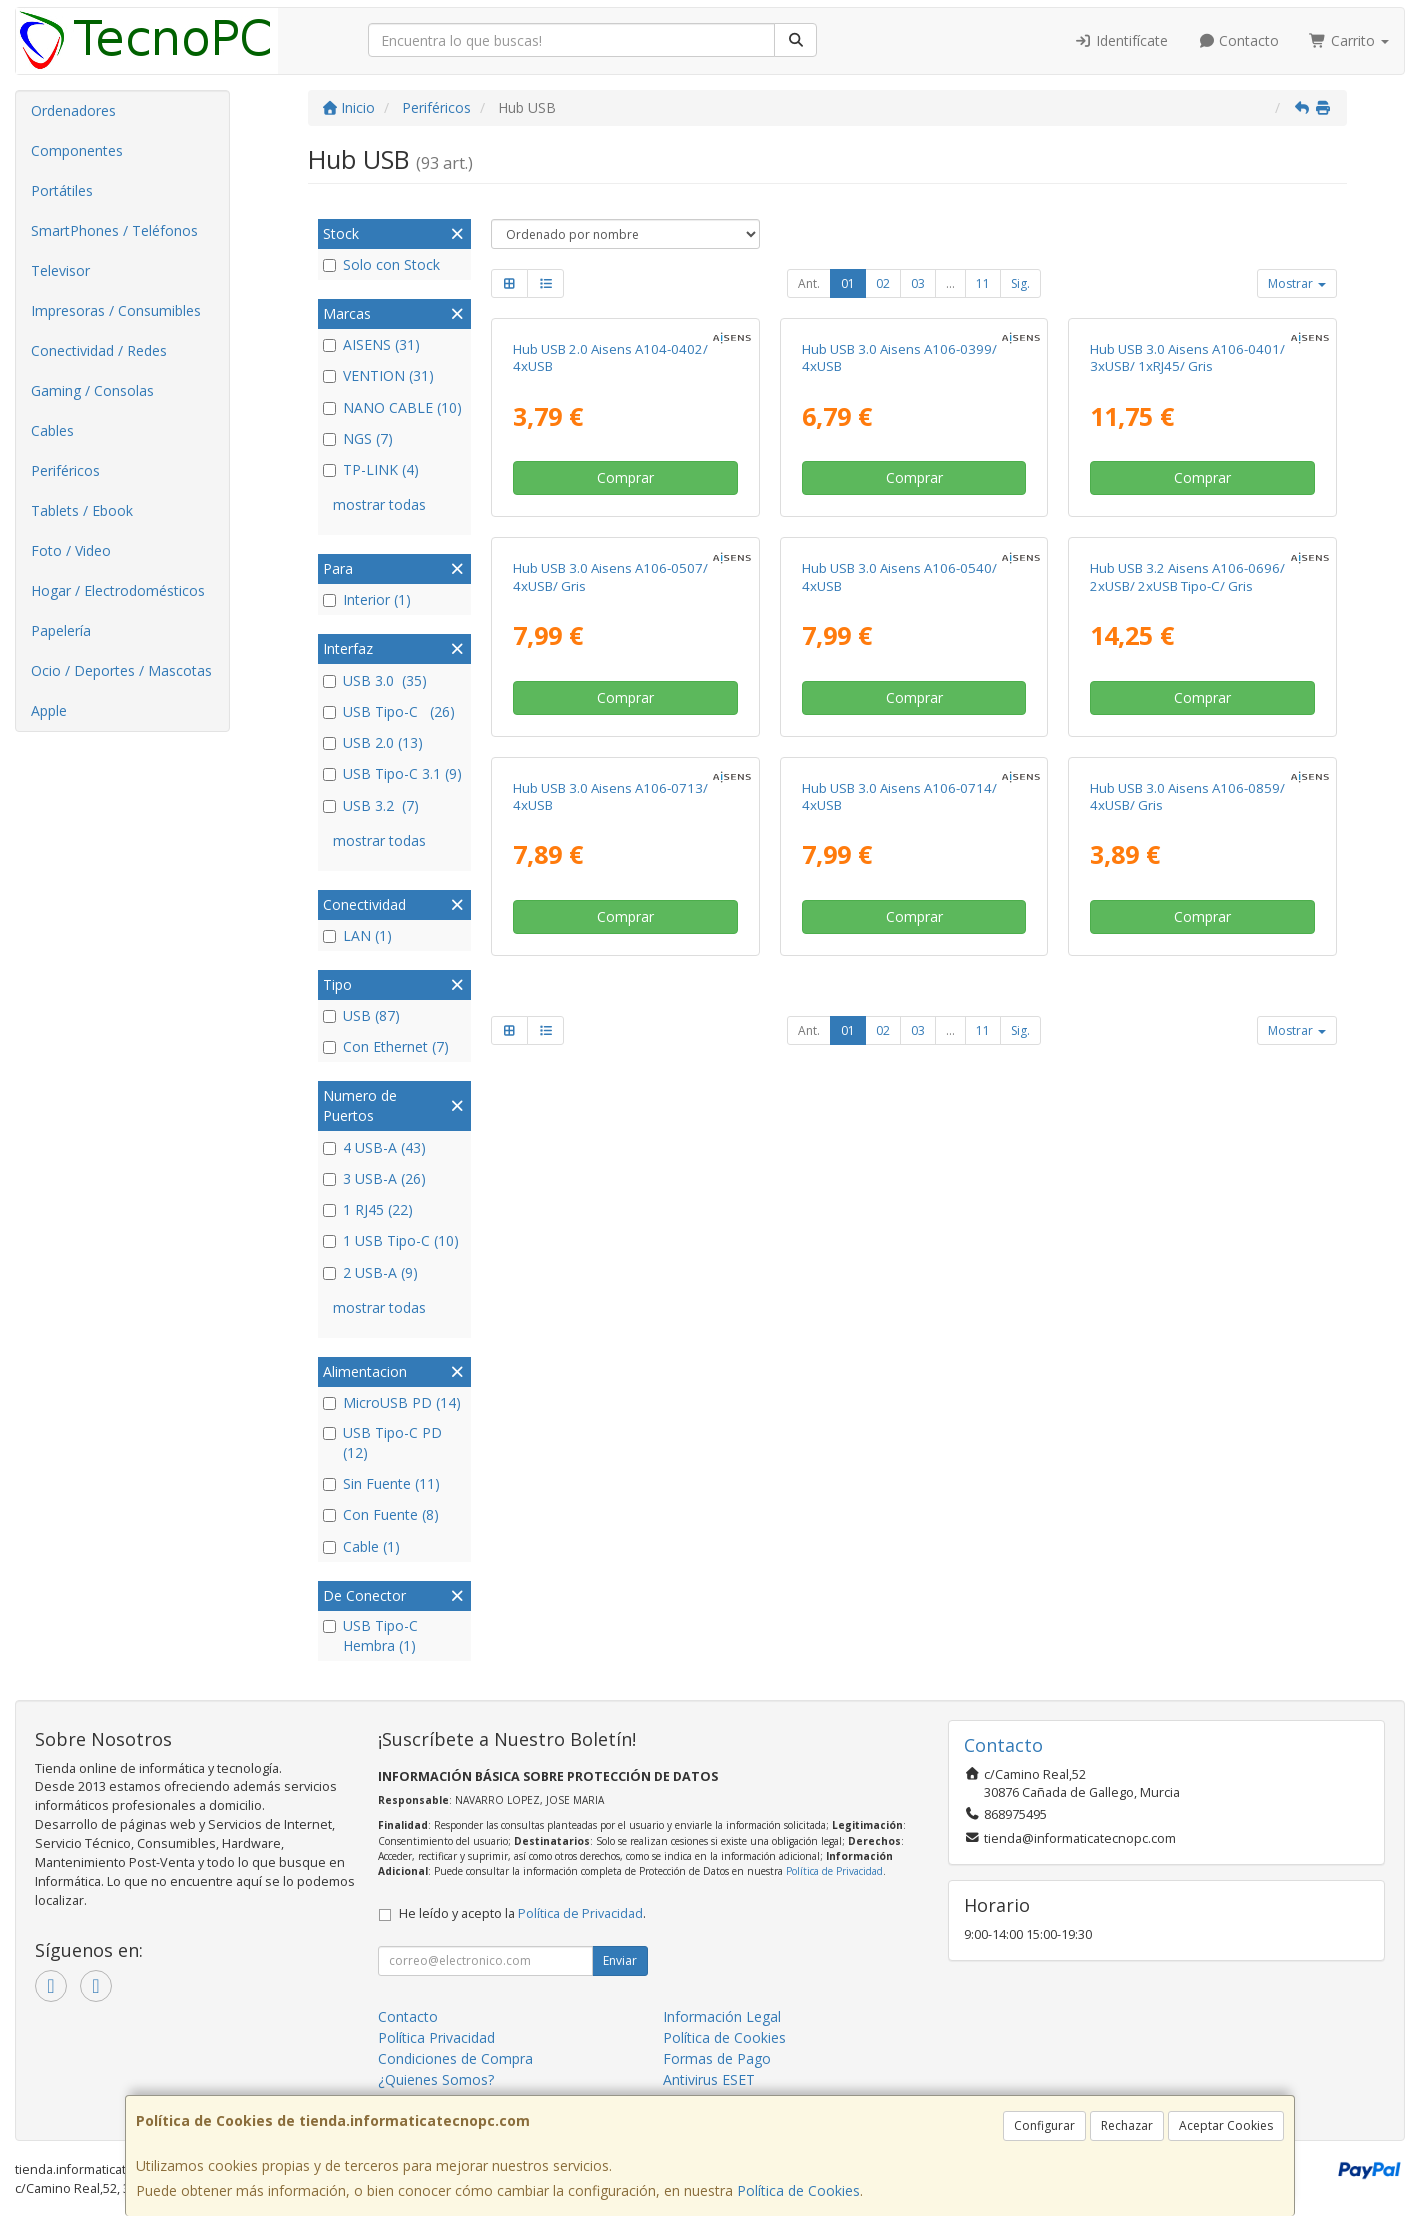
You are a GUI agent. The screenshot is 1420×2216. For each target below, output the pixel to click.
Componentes (77, 150)
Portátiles (62, 190)
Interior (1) (367, 599)
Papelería (61, 630)
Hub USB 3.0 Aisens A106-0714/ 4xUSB (899, 796)
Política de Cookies (798, 2190)
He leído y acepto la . (522, 1913)
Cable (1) (361, 1546)
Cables (52, 430)
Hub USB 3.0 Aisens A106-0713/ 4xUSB (610, 796)
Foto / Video (71, 550)
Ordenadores (73, 110)
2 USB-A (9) (370, 1272)
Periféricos (65, 470)
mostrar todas (379, 504)
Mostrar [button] (1297, 283)
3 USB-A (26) (374, 1178)
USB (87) (361, 1015)
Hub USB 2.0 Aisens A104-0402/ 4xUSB (610, 357)
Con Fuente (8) (381, 1514)
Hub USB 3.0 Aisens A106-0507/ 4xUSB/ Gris (610, 576)
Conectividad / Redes (99, 350)
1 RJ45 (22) (368, 1209)
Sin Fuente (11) (381, 1483)
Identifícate (1121, 40)
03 (918, 283)
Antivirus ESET (709, 2079)
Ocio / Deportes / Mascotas (121, 670)
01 (848, 283)
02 (883, 283)
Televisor (60, 270)
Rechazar (1127, 2125)
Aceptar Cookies (1226, 2125)
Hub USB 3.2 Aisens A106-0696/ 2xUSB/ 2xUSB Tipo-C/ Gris (1187, 576)
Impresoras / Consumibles (116, 310)
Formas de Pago (717, 2058)
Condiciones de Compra (455, 2058)
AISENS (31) (371, 344)
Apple (49, 710)
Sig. (1020, 283)
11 (983, 283)
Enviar (620, 1960)
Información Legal (722, 2016)
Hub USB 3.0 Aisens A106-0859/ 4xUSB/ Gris (1187, 796)
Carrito (1349, 40)
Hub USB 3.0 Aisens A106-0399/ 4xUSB (899, 357)
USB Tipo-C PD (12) (382, 1442)
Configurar (1044, 2125)
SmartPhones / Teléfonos (114, 230)
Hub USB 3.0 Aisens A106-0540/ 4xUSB (899, 576)
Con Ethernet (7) (386, 1046)
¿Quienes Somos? (436, 2079)
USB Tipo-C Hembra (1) (370, 1635)
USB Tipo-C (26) (389, 711)
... (950, 283)
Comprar (625, 477)
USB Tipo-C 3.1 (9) (392, 773)
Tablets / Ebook (82, 510)
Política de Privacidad (834, 1871)
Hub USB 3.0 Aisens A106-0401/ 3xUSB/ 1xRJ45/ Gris (1187, 357)
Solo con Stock (381, 264)
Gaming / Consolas (92, 390)
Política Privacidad (436, 2037)
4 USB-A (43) (374, 1147)
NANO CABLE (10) (392, 407)
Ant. (809, 283)
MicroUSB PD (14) (392, 1402)
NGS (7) (358, 438)
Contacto (1239, 40)
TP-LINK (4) (371, 469)
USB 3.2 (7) (371, 805)
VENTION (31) (378, 375)
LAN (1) (357, 935)
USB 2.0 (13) (373, 742)
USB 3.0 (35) (375, 680)
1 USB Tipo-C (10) (391, 1240)
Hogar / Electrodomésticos (118, 590)
